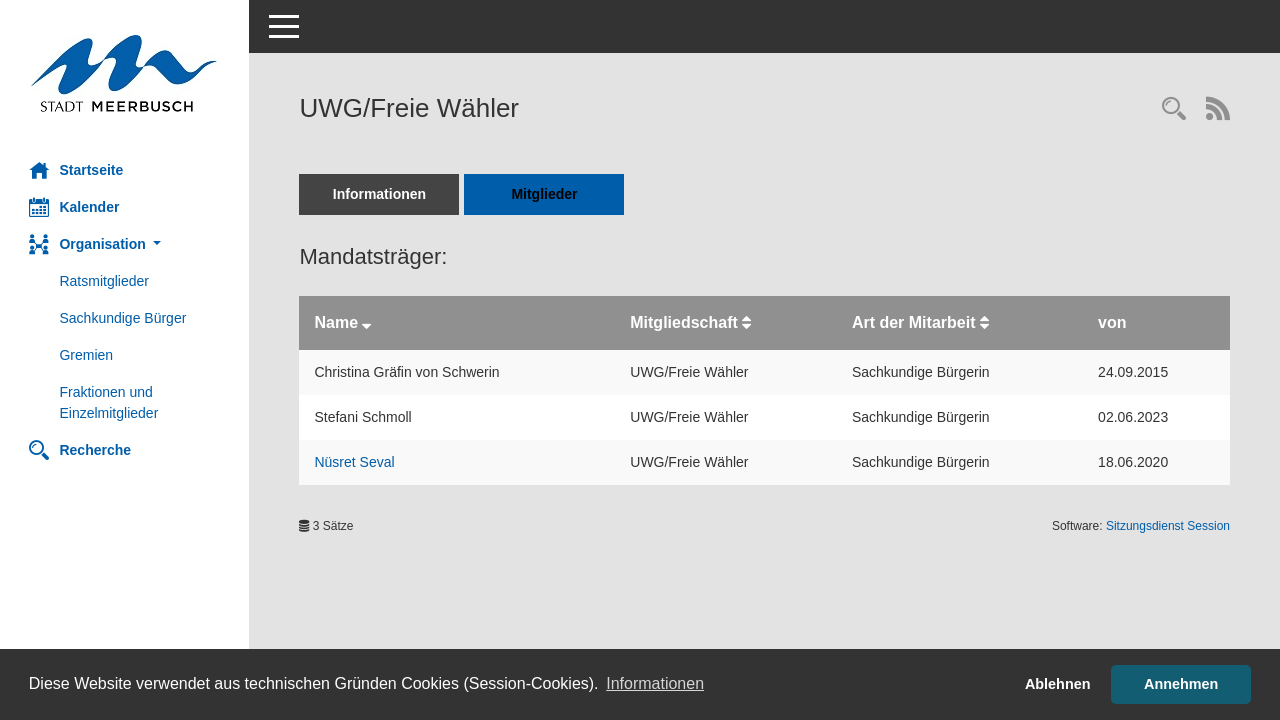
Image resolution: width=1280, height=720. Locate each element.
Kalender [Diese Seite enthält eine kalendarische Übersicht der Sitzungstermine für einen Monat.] (75, 207)
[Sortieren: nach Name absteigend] (367, 322)
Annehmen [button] (1181, 684)
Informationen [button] (655, 683)
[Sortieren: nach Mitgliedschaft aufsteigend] (747, 322)
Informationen (379, 194)
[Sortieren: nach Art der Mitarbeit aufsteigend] (984, 322)
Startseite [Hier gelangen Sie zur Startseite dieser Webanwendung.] (77, 170)
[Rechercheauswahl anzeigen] (1174, 110)
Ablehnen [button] (1058, 684)
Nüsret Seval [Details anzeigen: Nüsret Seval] (355, 462)
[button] (125, 244)
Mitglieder (545, 194)
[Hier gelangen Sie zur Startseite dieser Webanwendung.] (125, 73)
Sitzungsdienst (1168, 526)
